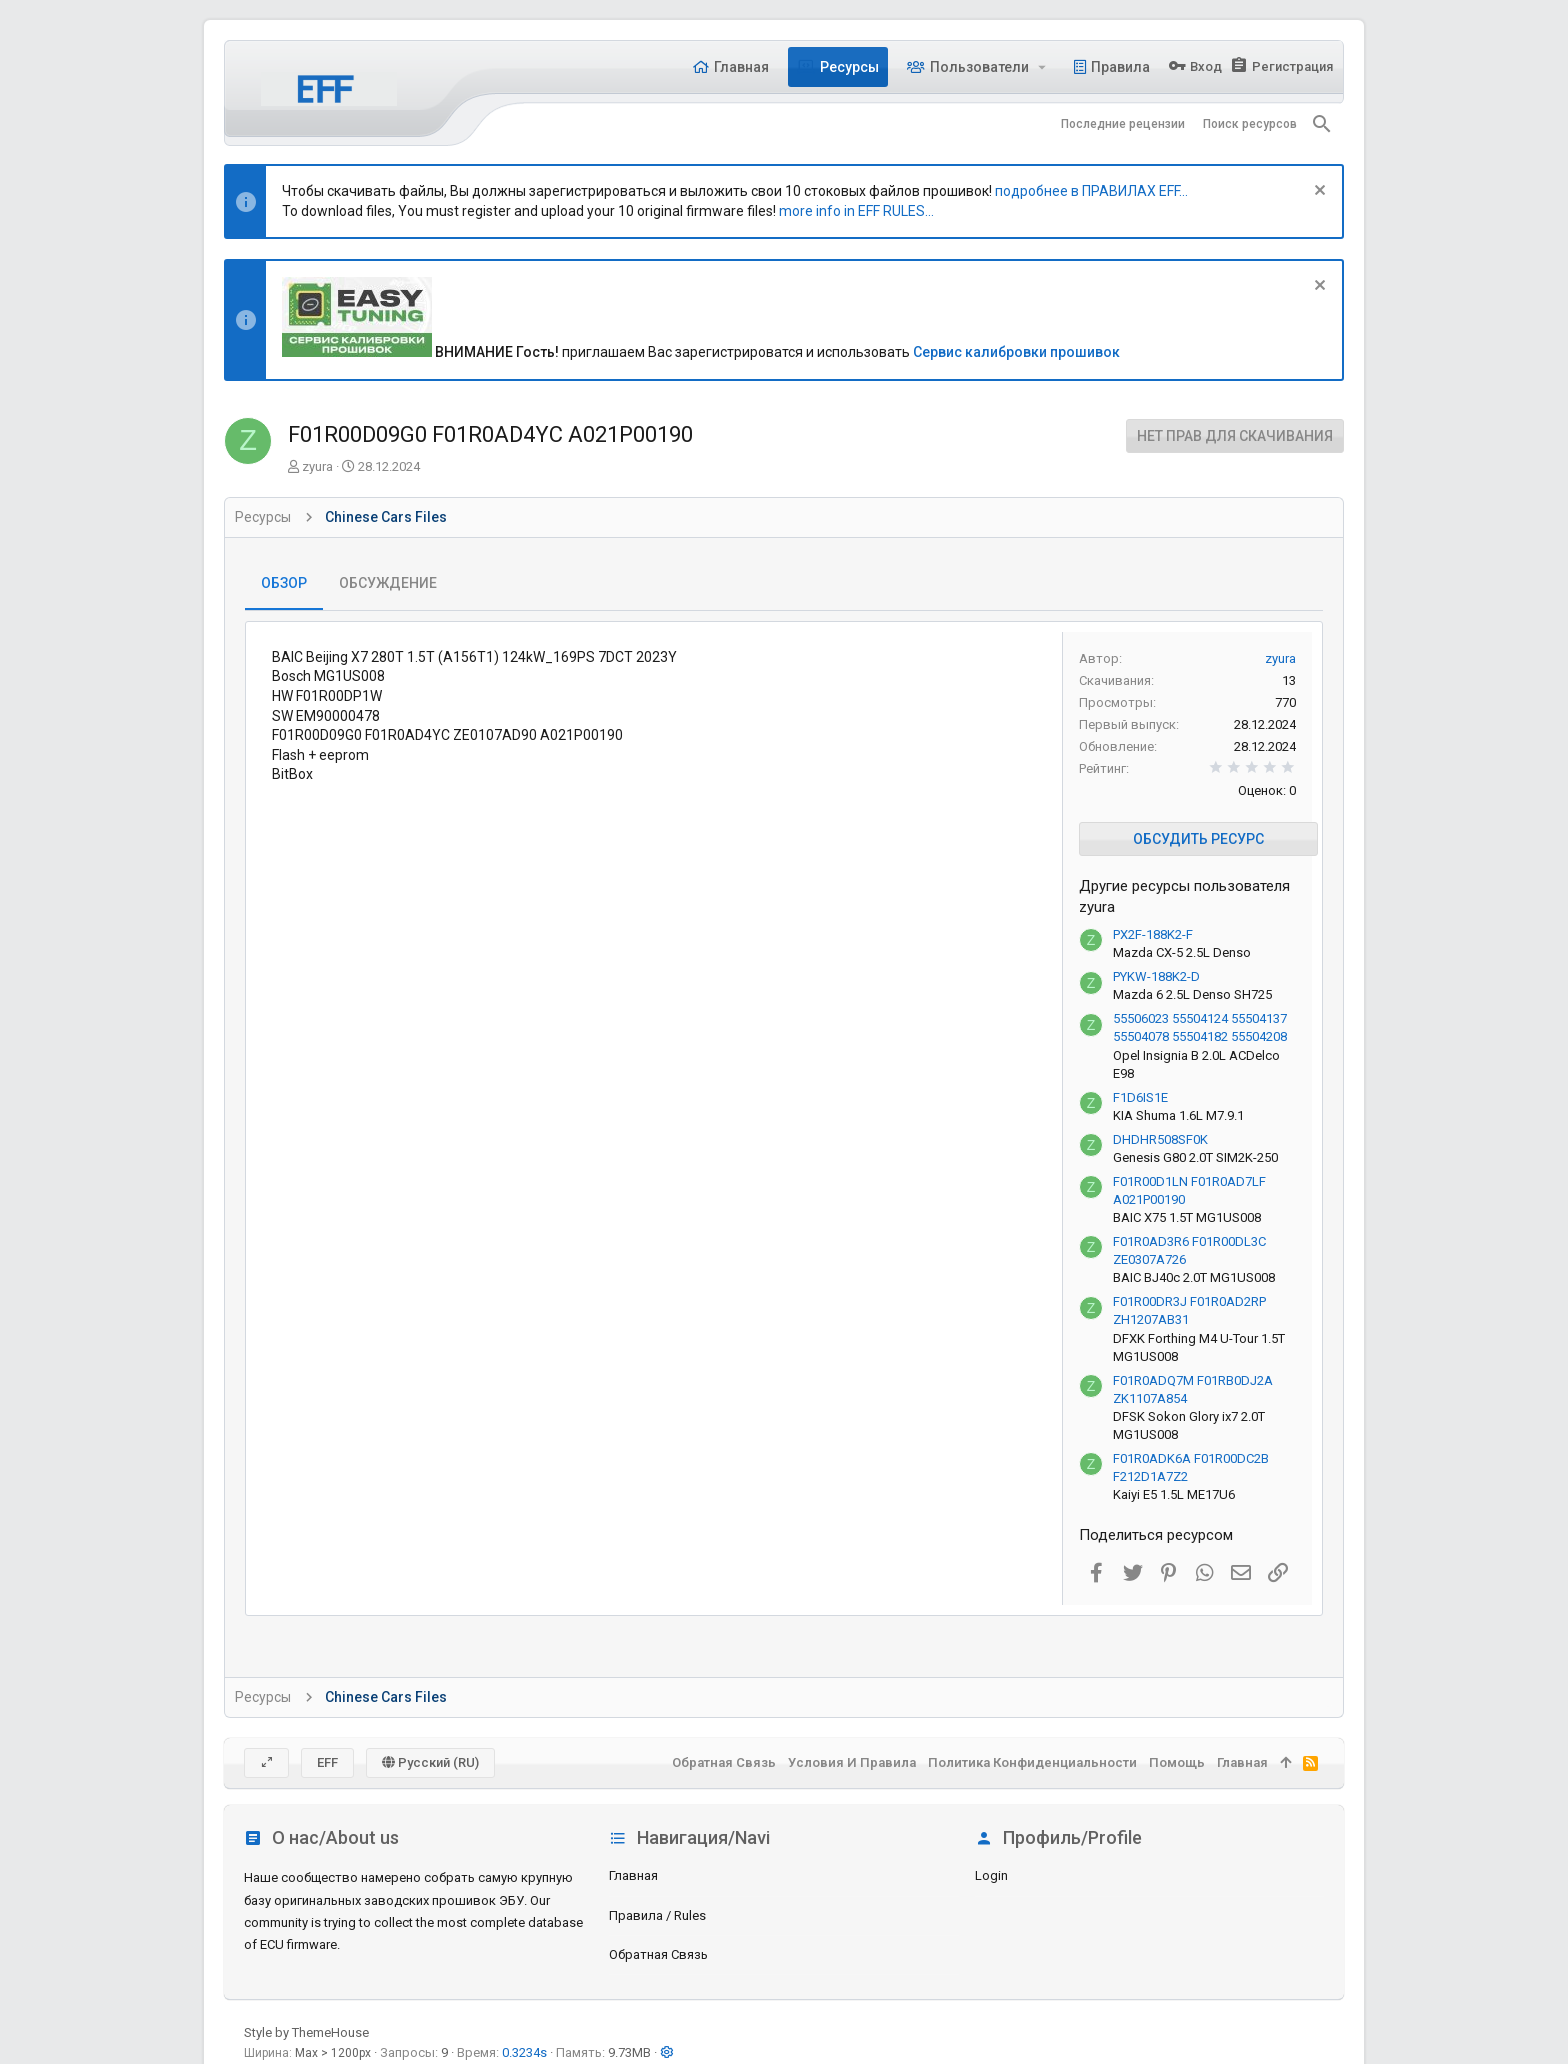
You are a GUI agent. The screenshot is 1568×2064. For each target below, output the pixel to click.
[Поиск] (1322, 124)
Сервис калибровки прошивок (1016, 352)
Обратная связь (658, 1954)
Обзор (284, 583)
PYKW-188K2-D (1156, 976)
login (991, 1875)
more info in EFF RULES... (856, 211)
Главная (633, 1875)
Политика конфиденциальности (1032, 1762)
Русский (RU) (430, 1762)
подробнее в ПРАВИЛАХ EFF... (1091, 191)
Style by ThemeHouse (306, 2032)
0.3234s (524, 2052)
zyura (317, 466)
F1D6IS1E (1140, 1097)
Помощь (1177, 1762)
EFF (327, 1762)
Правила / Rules (657, 1915)
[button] (1042, 67)
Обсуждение (388, 583)
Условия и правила (852, 1762)
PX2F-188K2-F (1153, 934)
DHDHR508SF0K (1160, 1139)
